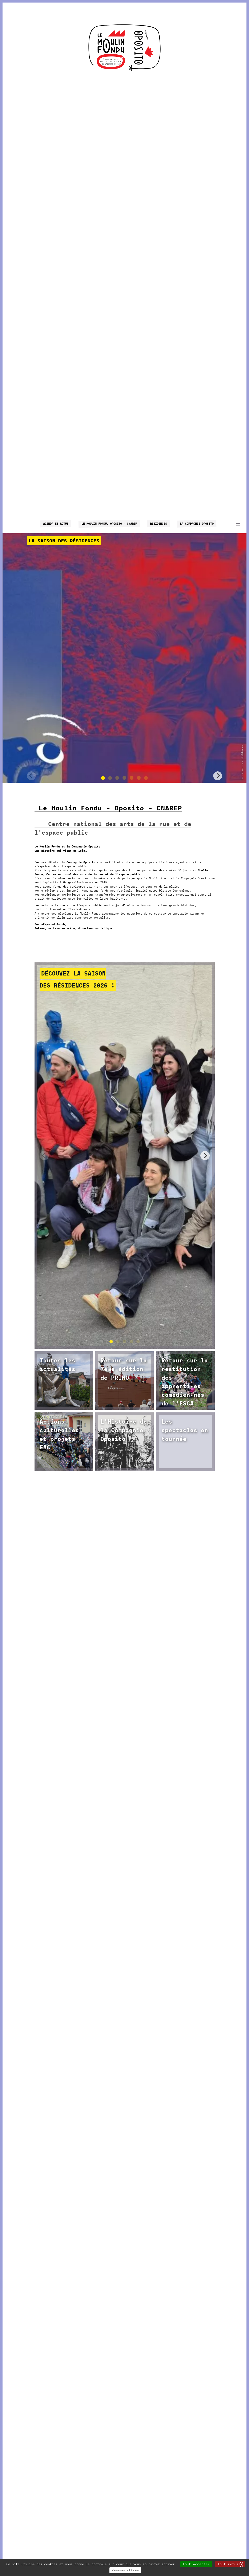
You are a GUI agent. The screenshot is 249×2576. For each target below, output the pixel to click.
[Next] (217, 775)
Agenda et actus (55, 523)
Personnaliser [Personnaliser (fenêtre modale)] (125, 2570)
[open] (238, 523)
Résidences (158, 523)
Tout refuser (230, 2564)
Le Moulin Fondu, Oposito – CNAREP (109, 523)
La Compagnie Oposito (197, 523)
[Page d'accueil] (124, 48)
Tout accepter (196, 2564)
